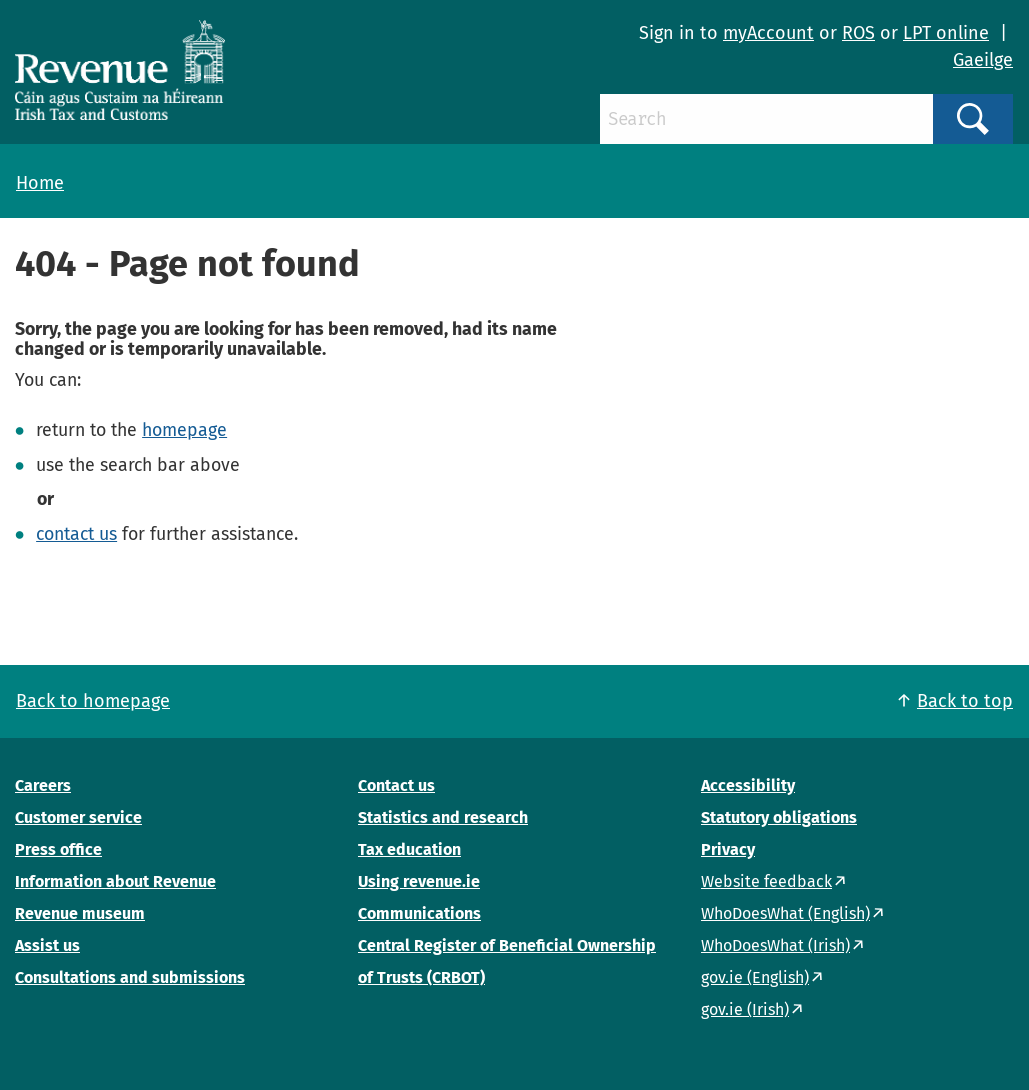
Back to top (965, 701)
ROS (858, 33)
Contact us (396, 785)
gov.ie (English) (755, 977)
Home (40, 183)
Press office (58, 849)
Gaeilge (983, 60)
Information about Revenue (115, 881)
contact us (76, 534)
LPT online (946, 33)
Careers (43, 785)
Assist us (47, 945)
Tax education (409, 849)
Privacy (728, 849)
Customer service (78, 817)
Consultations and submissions (130, 977)
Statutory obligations (779, 817)
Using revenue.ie (419, 881)
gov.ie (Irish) (745, 1009)
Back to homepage (93, 701)
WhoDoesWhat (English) (785, 913)
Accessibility (748, 785)
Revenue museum (80, 913)
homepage (184, 430)
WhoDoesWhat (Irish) (775, 945)
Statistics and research (443, 817)
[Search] (766, 119)
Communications (419, 913)
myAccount (768, 33)
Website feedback (766, 881)
